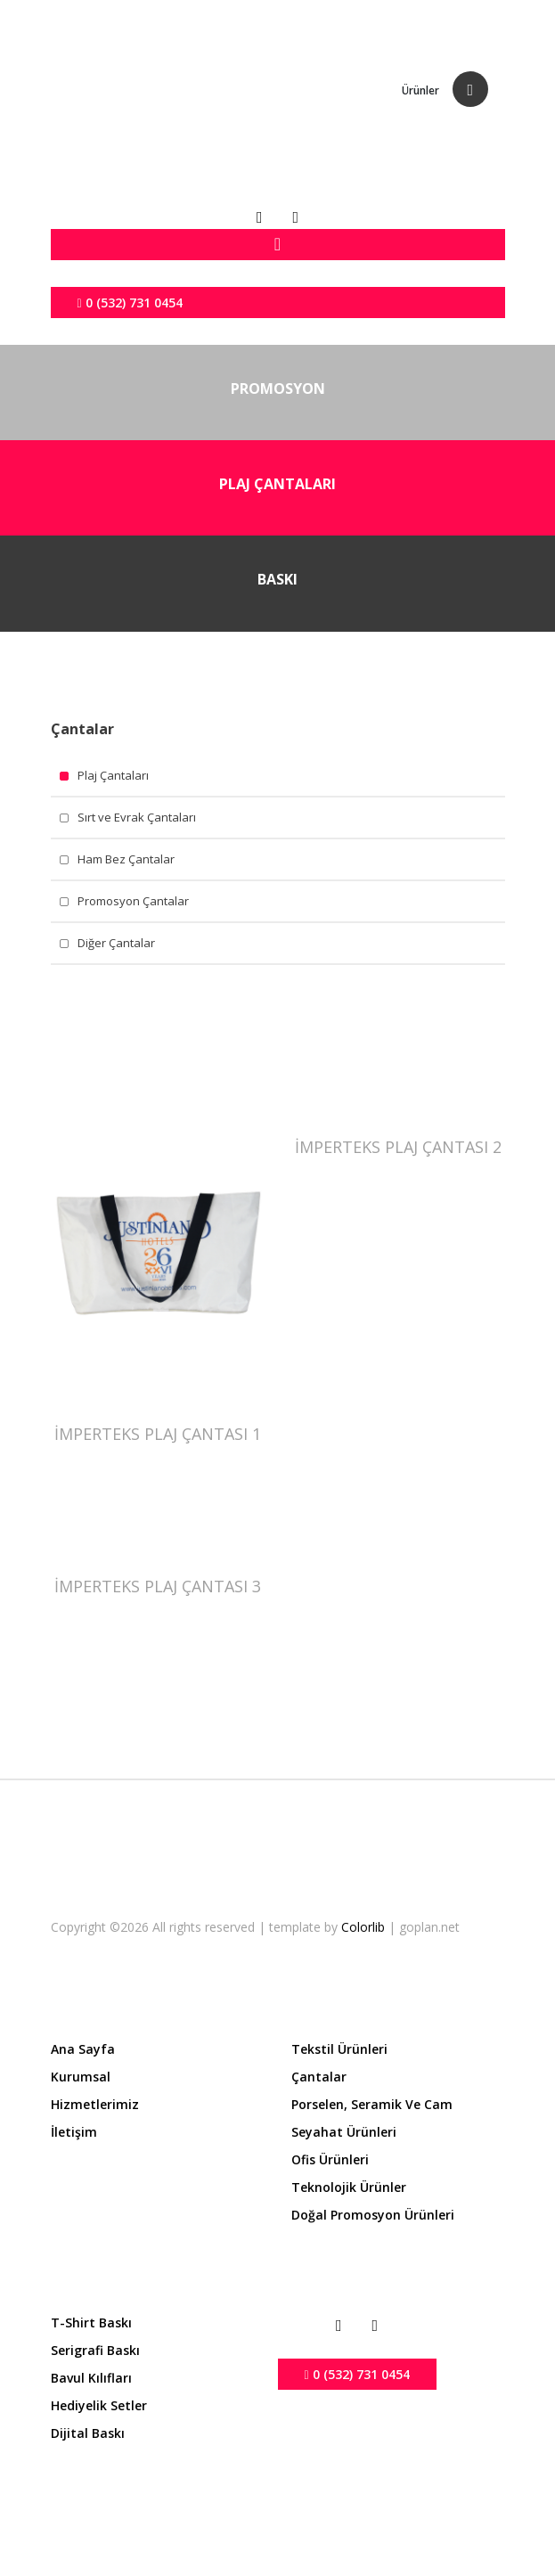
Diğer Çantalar (116, 943)
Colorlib (364, 1926)
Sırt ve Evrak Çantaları (137, 817)
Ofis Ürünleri (330, 2159)
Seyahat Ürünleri (343, 2131)
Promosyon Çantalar (133, 901)
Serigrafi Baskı (95, 2350)
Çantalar (319, 2076)
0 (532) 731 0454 (130, 302)
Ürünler (420, 90)
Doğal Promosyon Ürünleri (372, 2214)
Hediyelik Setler (99, 2405)
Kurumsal (80, 2076)
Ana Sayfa (83, 2048)
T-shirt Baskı (91, 2322)
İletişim (74, 2131)
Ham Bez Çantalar (126, 859)
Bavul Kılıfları (91, 2377)
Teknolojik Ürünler (348, 2187)
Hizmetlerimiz (95, 2104)
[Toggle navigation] (278, 244)
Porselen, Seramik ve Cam (372, 2104)
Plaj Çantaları (113, 775)
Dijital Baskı (88, 2433)
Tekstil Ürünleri (339, 2048)
